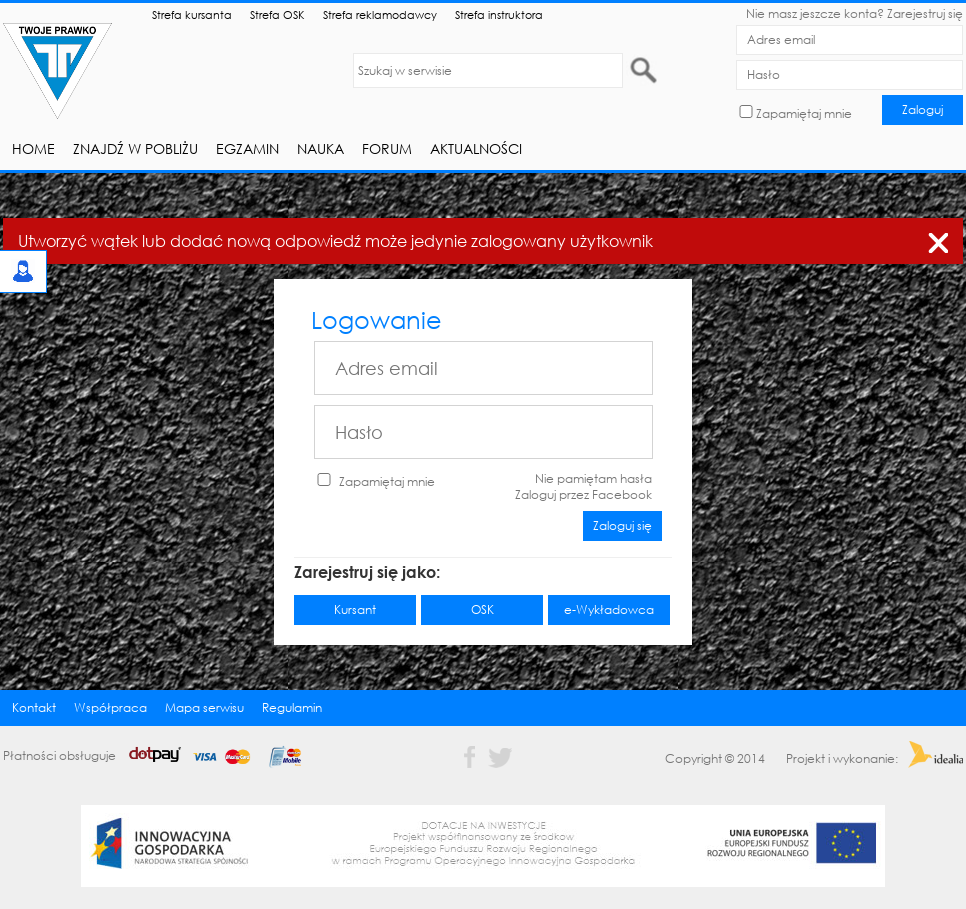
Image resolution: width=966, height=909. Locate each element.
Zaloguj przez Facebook (583, 494)
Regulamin (292, 707)
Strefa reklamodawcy (380, 14)
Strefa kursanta (192, 14)
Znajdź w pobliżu (135, 148)
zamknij (938, 239)
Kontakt (34, 707)
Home (33, 148)
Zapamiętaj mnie (804, 113)
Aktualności (476, 148)
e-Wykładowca (609, 609)
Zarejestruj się (925, 13)
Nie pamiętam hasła (593, 478)
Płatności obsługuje (159, 755)
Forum (387, 148)
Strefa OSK (277, 14)
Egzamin (247, 148)
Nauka (320, 148)
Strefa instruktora (499, 14)
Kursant (355, 609)
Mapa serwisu (204, 707)
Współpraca (110, 707)
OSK (482, 609)
